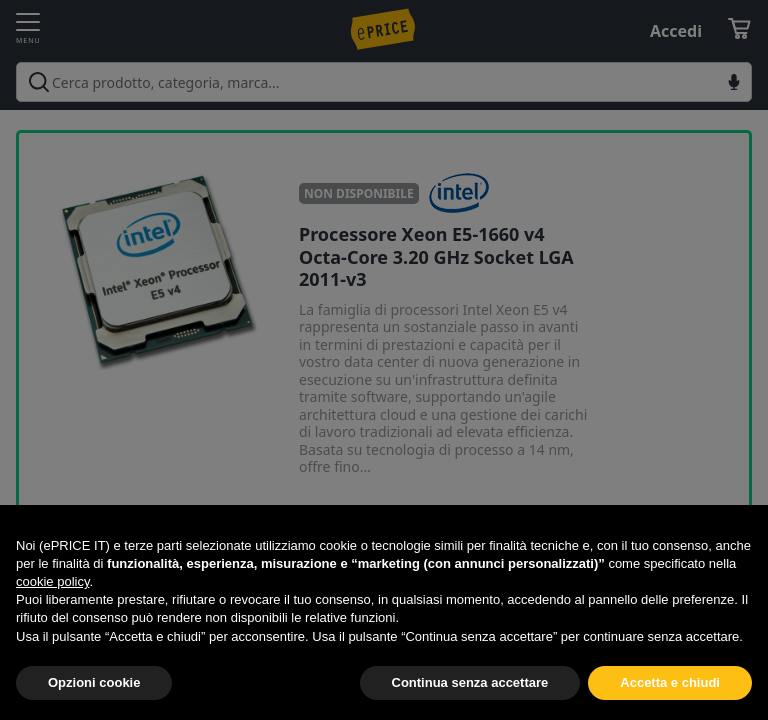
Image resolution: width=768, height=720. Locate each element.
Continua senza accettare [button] (470, 682)
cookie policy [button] (52, 581)
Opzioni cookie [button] (94, 682)
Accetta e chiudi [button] (670, 682)
